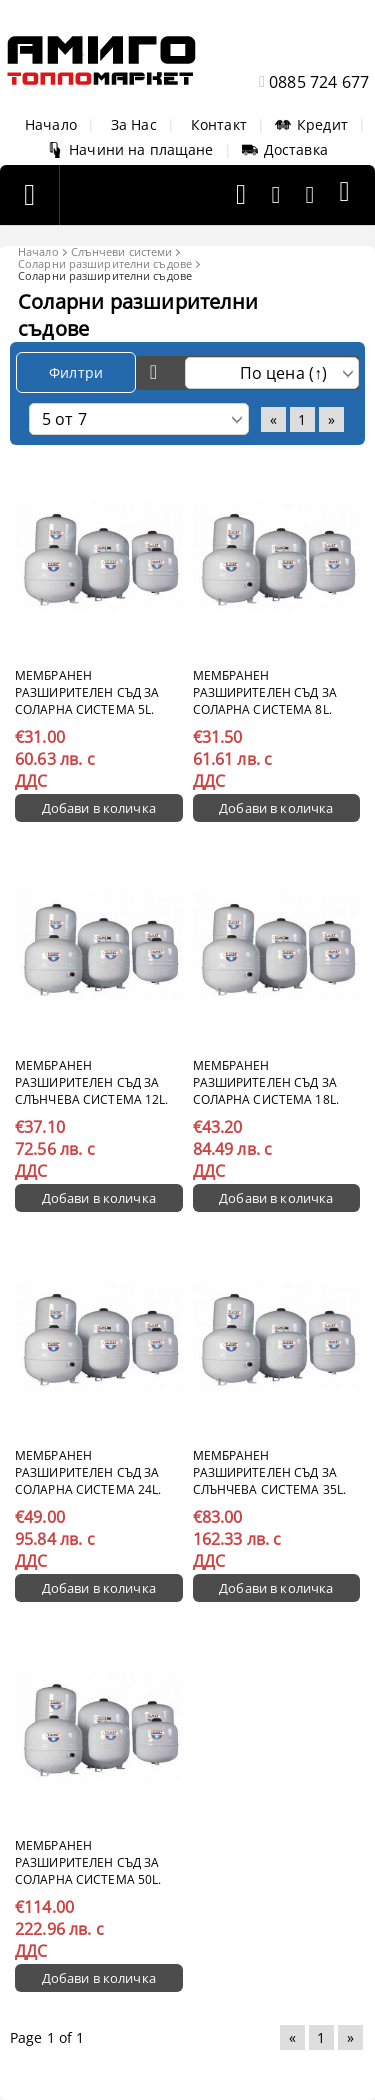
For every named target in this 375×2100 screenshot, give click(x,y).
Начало (51, 124)
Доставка (285, 149)
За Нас (134, 124)
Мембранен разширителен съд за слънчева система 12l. (92, 1082)
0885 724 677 (319, 82)
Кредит (311, 124)
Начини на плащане (130, 149)
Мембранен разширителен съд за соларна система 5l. (87, 692)
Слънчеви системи (122, 251)
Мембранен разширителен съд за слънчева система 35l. (270, 1472)
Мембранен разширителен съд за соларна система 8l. (265, 692)
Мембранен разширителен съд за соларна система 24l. (88, 1472)
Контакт (219, 124)
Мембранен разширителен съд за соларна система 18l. (266, 1082)
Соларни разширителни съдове (105, 263)
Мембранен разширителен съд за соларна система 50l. (88, 1862)
